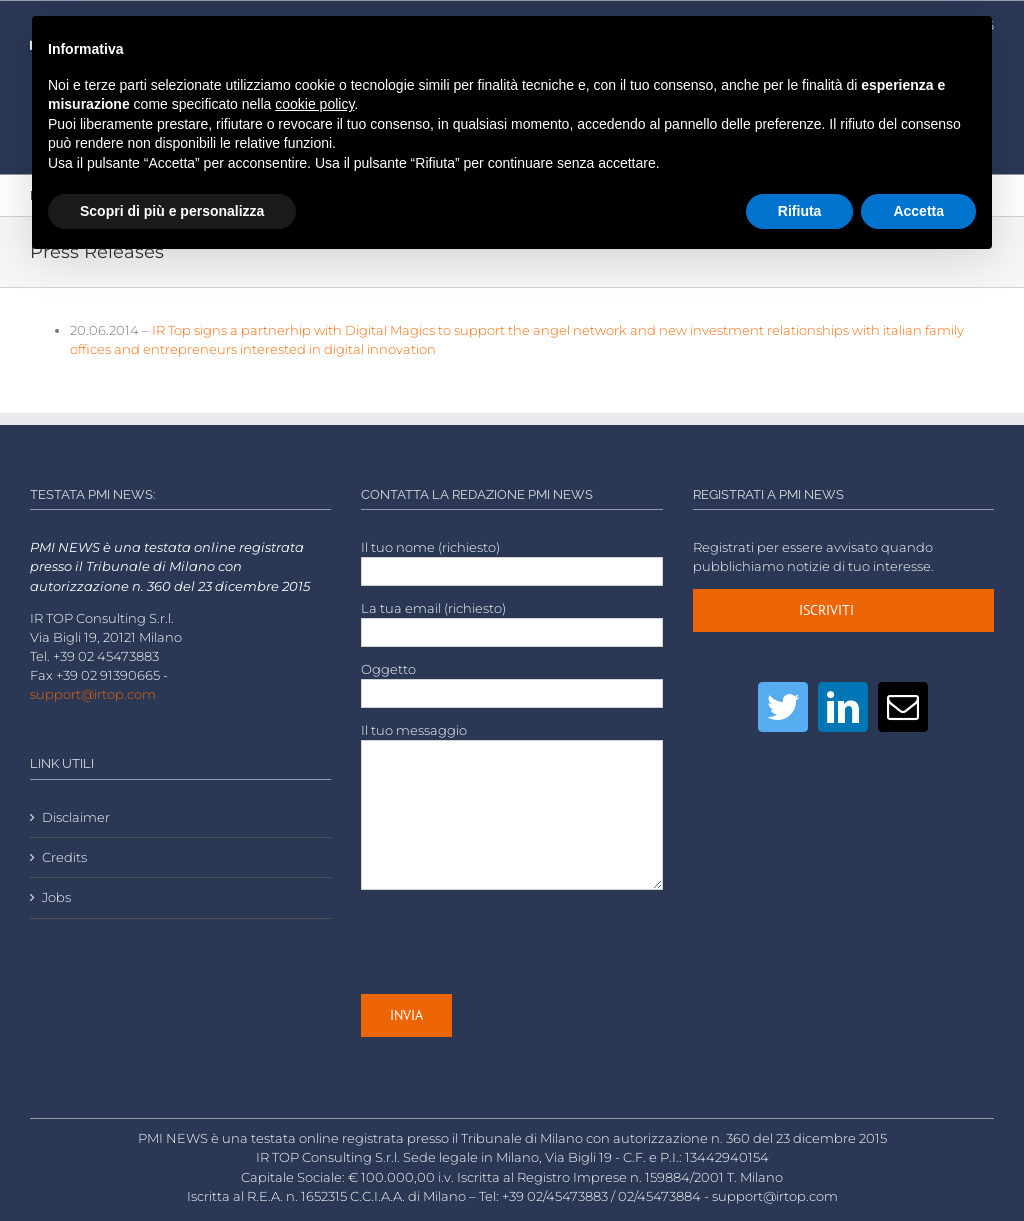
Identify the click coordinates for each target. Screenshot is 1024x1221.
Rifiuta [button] (800, 211)
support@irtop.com (93, 694)
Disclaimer (76, 817)
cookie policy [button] (314, 104)
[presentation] (513, 942)
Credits (64, 857)
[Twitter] (783, 707)
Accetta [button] (918, 211)
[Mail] (903, 707)
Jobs (56, 897)
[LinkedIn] (843, 707)
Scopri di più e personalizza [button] (172, 211)
